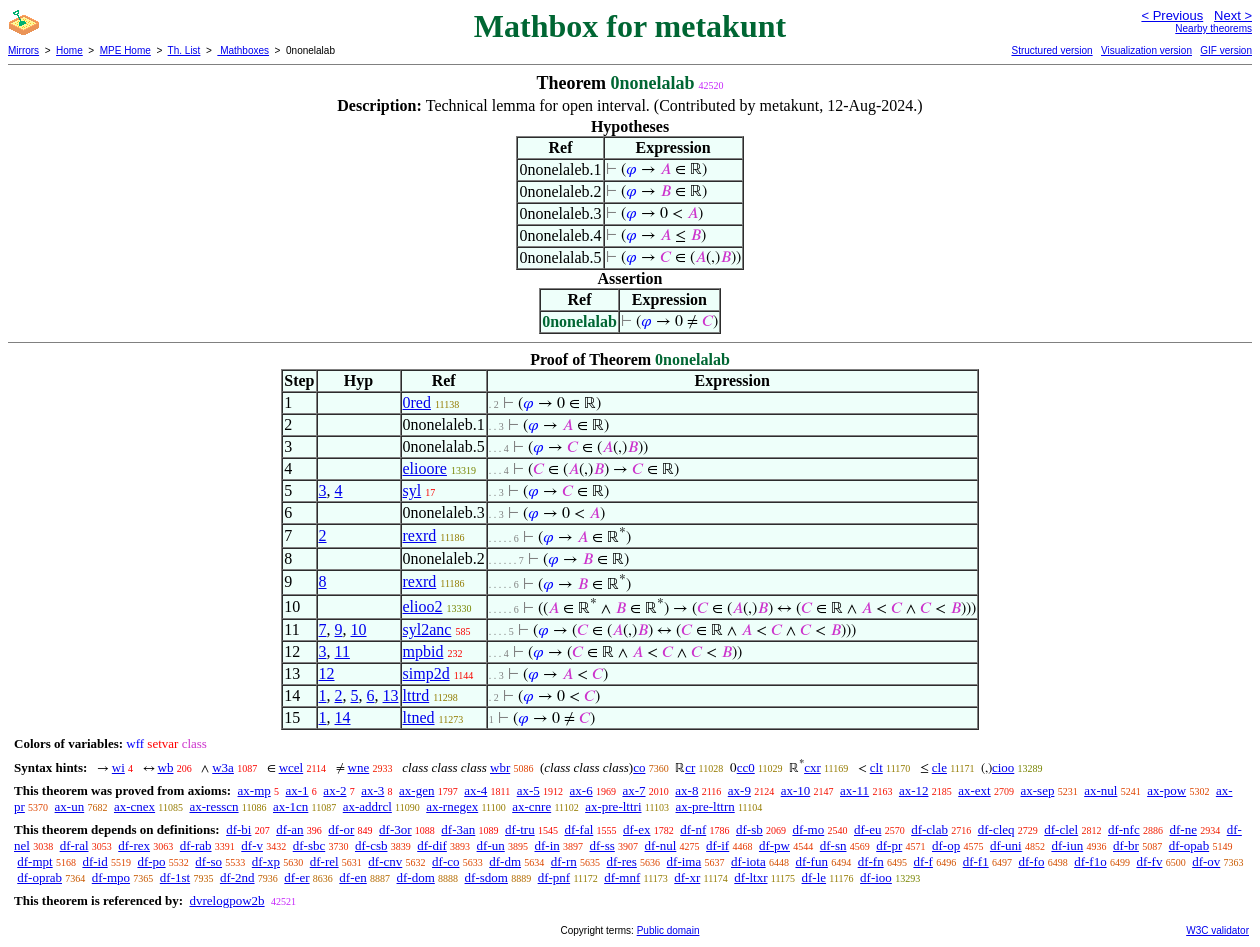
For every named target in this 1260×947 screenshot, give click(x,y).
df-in (547, 845)
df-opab (1189, 845)
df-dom (416, 877)
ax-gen (416, 790)
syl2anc (427, 629)
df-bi (238, 829)
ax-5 (528, 790)
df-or (341, 829)
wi (118, 767)
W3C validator (1217, 930)
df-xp (266, 861)
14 (343, 717)
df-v (252, 845)
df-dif (432, 845)
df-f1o (1090, 861)
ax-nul (1100, 790)
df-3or (395, 829)
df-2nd (237, 877)
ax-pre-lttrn (705, 806)
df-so (208, 861)
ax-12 (914, 790)
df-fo (1031, 861)
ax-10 (796, 790)
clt (876, 767)
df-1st (175, 877)
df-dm (505, 861)
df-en (352, 877)
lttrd (416, 695)
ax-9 (739, 790)
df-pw (774, 845)
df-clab (929, 829)
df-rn (564, 861)
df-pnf (554, 877)
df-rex (134, 845)
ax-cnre (531, 806)
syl (412, 490)
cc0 (746, 767)
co (639, 767)
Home (69, 50)
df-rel (324, 861)
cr (690, 767)
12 (327, 673)
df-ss (602, 845)
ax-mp (254, 790)
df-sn (833, 845)
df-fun (811, 861)
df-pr (889, 845)
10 (359, 629)
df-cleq (996, 829)
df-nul (661, 845)
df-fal (578, 829)
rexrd (420, 535)
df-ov (1206, 861)
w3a (223, 767)
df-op (946, 845)
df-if (717, 845)
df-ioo (876, 877)
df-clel (1061, 829)
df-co (445, 861)
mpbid (423, 651)
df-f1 (976, 861)
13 (391, 695)
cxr (812, 767)
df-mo (808, 829)
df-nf (693, 829)
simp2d (426, 673)
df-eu (867, 829)
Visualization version (1146, 50)
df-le (814, 877)
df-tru (520, 829)
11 (342, 651)
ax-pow (1166, 790)
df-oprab (39, 877)
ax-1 (297, 790)
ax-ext (974, 790)
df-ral (74, 845)
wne (359, 767)
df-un (491, 845)
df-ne (1182, 829)
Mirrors (23, 50)
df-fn (871, 861)
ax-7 (633, 790)
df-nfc (1124, 829)
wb (166, 767)
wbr (500, 767)
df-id (94, 861)
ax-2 (334, 790)
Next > (1233, 15)
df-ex (636, 829)
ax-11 (854, 790)
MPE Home (125, 50)
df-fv (1149, 861)
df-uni (1006, 845)
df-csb (371, 845)
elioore (425, 468)
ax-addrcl (367, 806)
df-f (923, 861)
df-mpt (34, 861)
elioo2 (423, 606)
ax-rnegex (452, 806)
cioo (1003, 767)
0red (417, 402)
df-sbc (309, 845)
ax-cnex (134, 806)
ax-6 (581, 790)
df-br (1126, 845)
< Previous (1172, 15)
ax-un (70, 806)
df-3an (458, 829)
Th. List (184, 50)
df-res (622, 861)
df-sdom (486, 877)
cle (939, 767)
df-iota (748, 861)
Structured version (1051, 50)
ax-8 (686, 790)
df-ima (684, 861)
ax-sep (1037, 790)
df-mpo (111, 877)
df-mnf (622, 877)
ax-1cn (290, 806)
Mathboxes (243, 50)
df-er (296, 877)
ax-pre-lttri (613, 806)
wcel (291, 767)
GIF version (1226, 50)
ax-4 (475, 790)
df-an (289, 829)
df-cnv (385, 861)
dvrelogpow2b (226, 900)
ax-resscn (213, 806)
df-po (151, 861)
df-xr (687, 877)
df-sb (749, 829)
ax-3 (372, 790)
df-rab (196, 845)
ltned (419, 717)
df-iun (1067, 845)
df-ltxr (750, 877)
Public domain (668, 930)
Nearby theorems (1213, 28)
